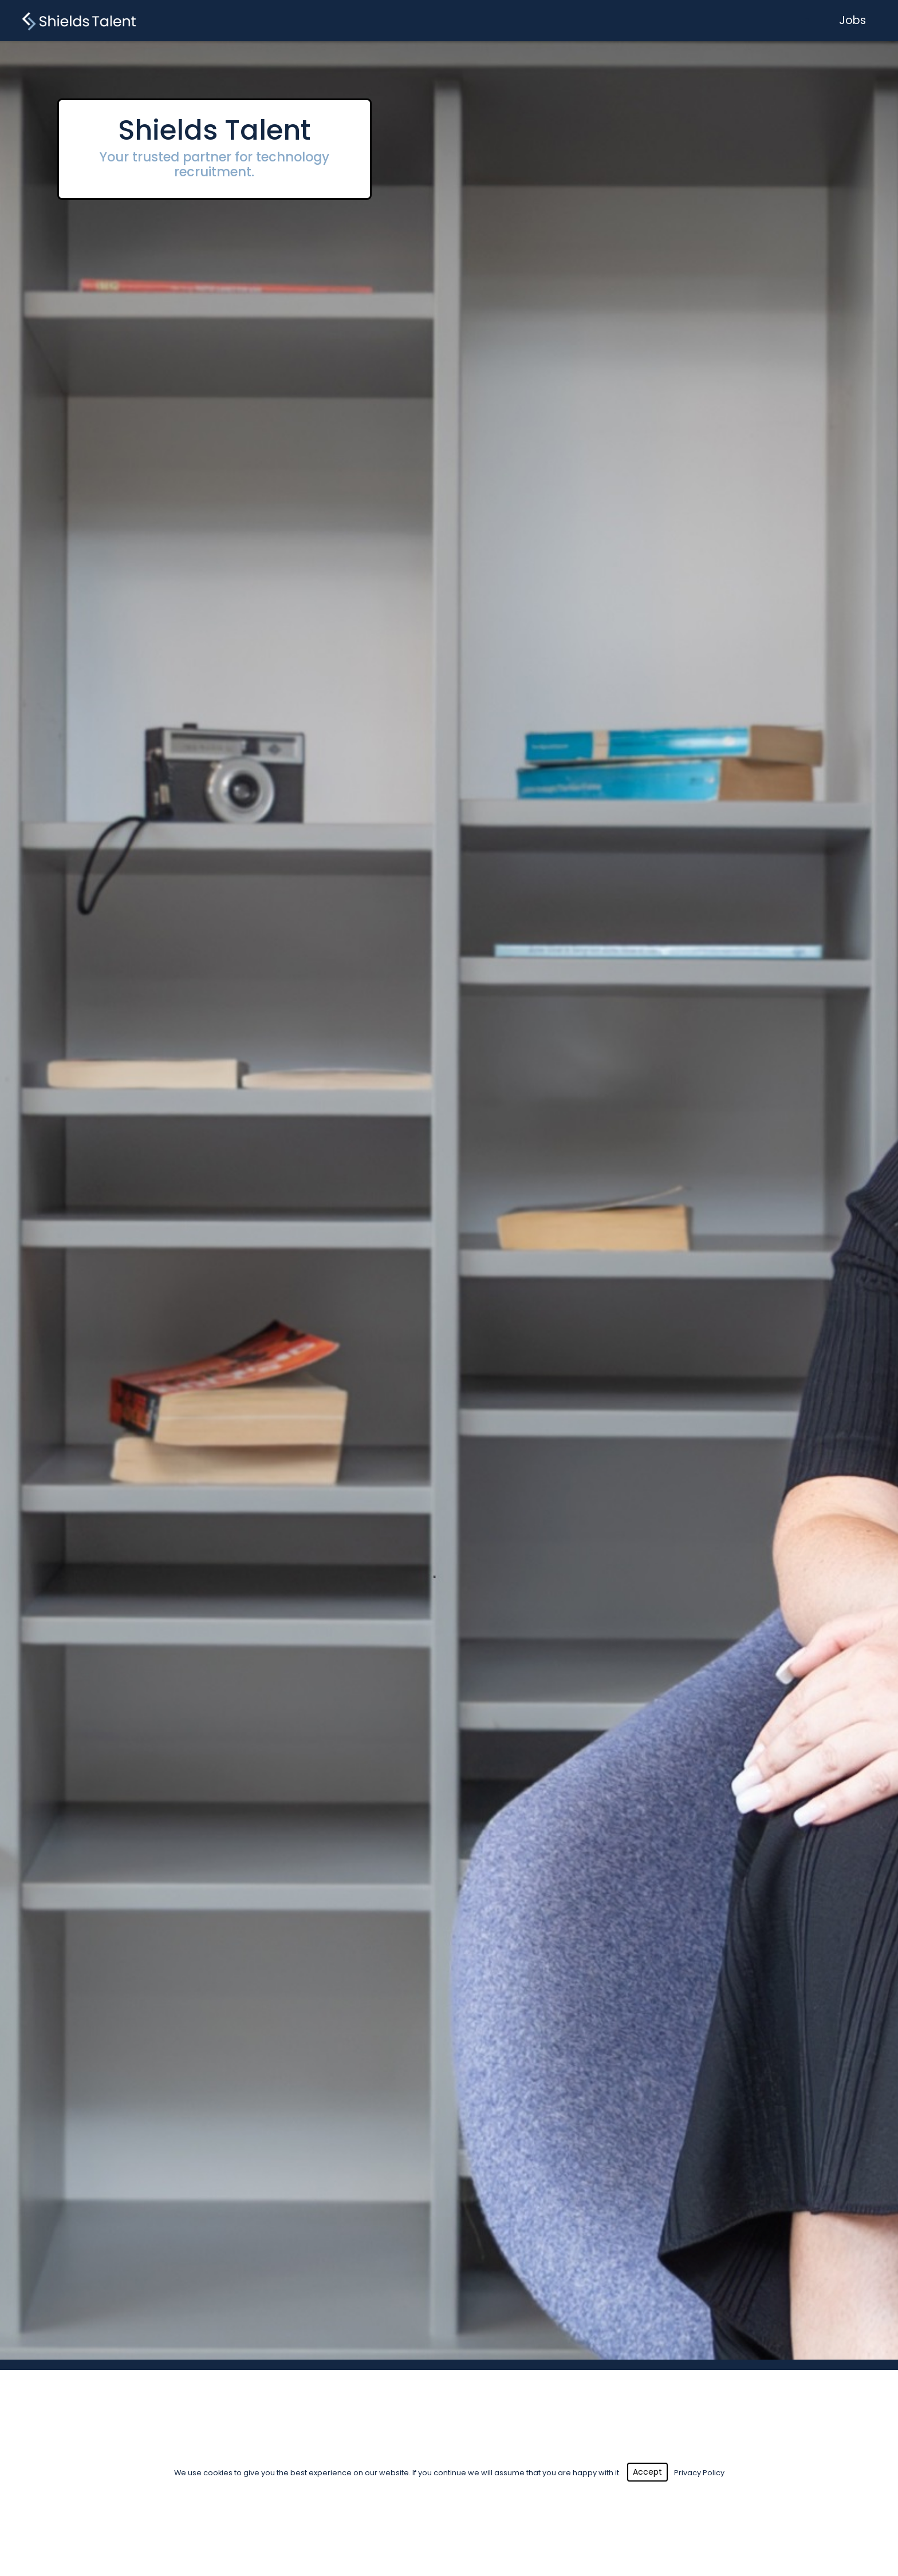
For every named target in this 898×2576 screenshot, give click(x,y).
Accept (647, 2472)
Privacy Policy (699, 2473)
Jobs (852, 20)
